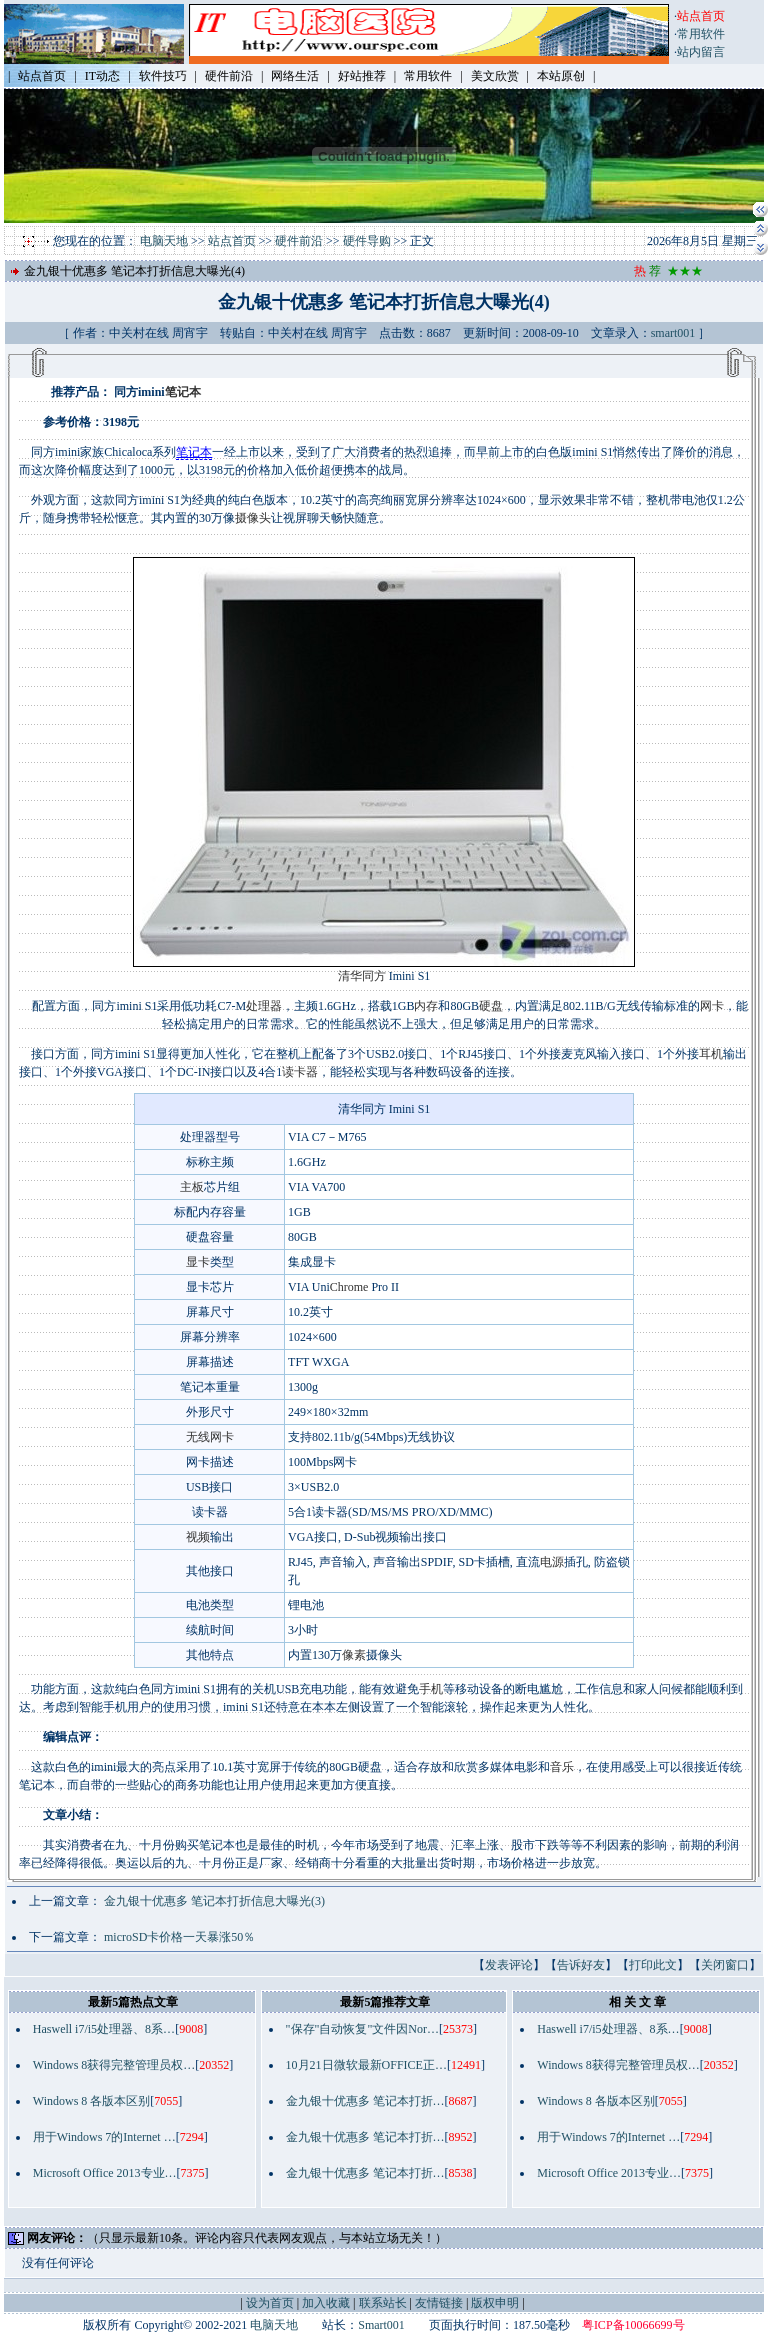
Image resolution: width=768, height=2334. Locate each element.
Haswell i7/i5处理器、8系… (104, 2029)
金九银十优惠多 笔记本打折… (365, 2101)
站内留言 (701, 52)
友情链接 (439, 2303)
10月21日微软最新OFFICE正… (366, 2065)
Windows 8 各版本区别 (92, 2101)
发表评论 (509, 1965)
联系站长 (383, 2303)
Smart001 (381, 2325)
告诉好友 (581, 1965)
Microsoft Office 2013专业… (105, 2173)
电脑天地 (164, 241)
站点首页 (232, 241)
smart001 (673, 333)
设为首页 (270, 2303)
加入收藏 (326, 2303)
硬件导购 (367, 241)
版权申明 (495, 2303)
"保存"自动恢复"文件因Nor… (362, 2029)
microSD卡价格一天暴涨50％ (179, 1937)
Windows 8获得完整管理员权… (114, 2065)
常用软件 (701, 34)
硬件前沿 (299, 241)
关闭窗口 (725, 1965)
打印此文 (653, 1965)
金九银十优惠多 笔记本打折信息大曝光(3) (214, 1901)
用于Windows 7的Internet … (104, 2137)
